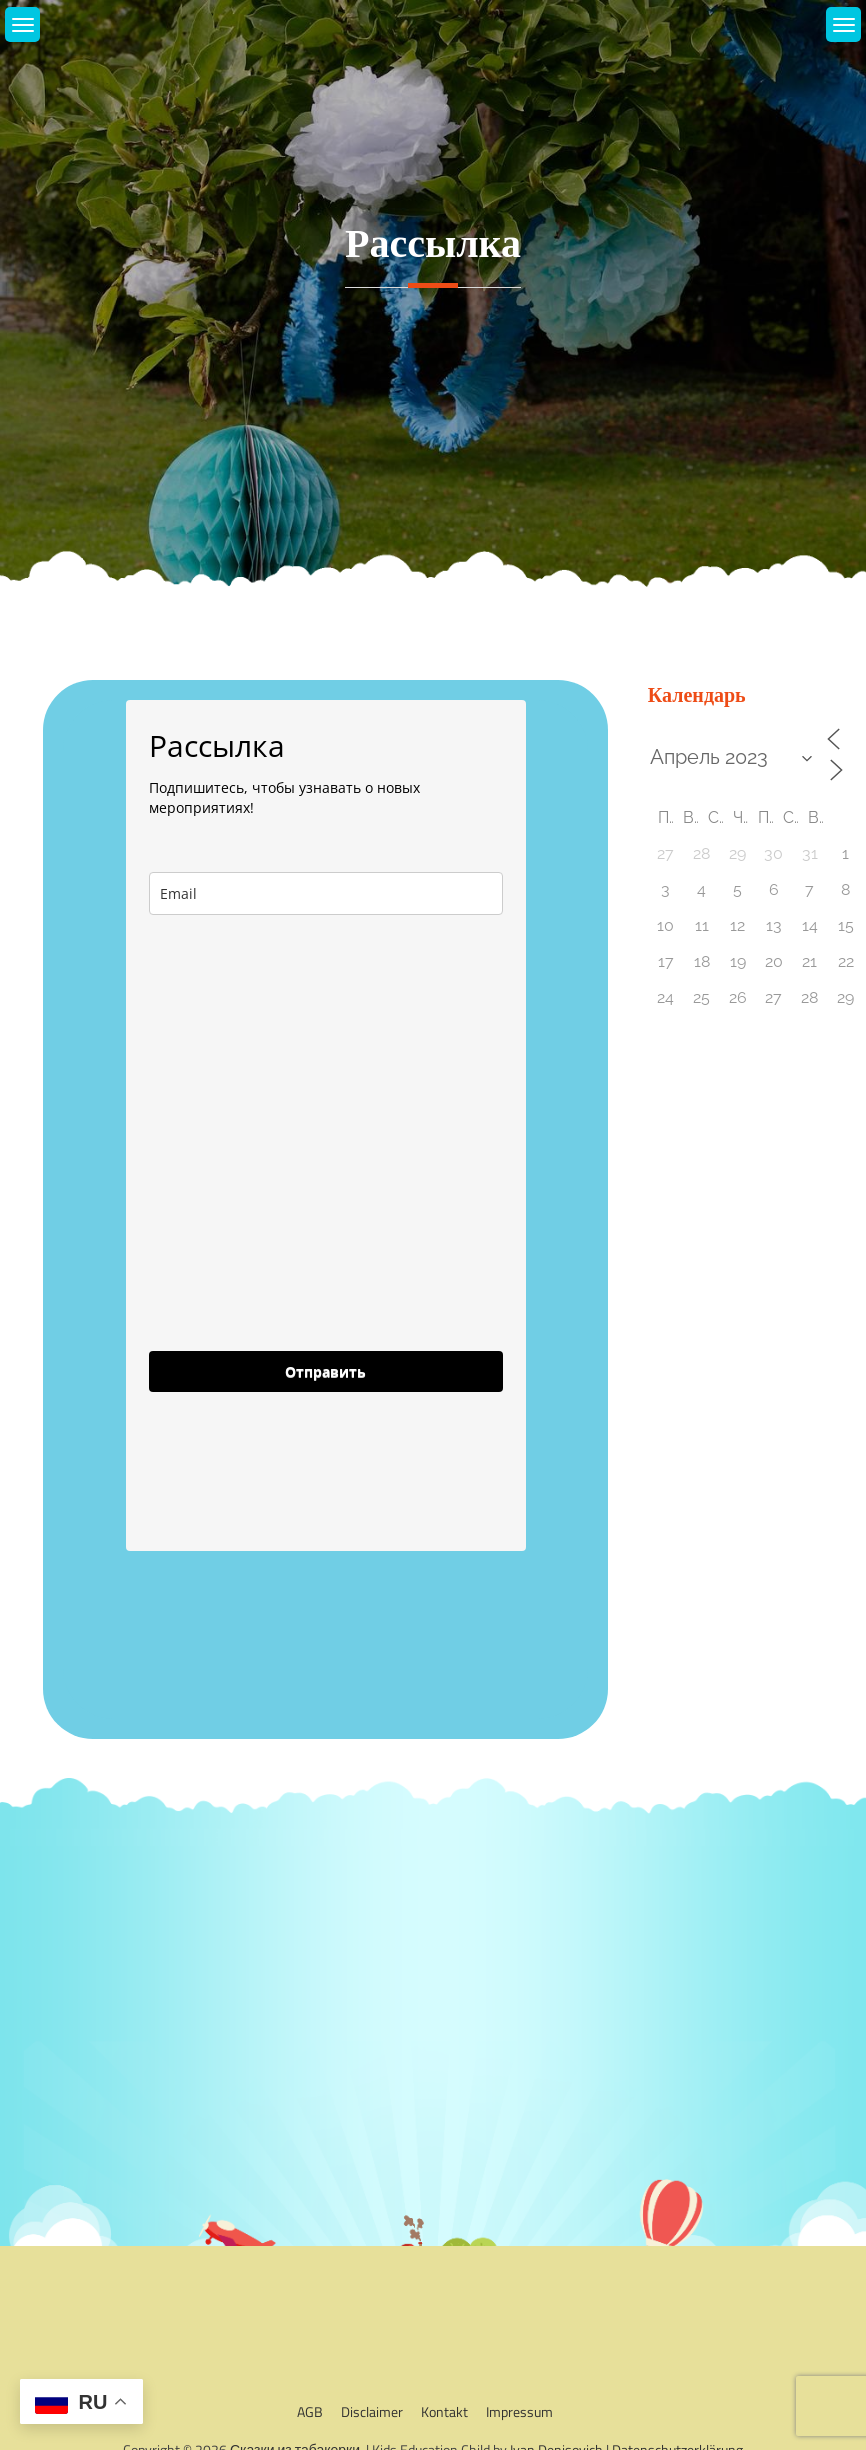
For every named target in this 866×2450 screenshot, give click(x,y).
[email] (326, 893)
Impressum (519, 2411)
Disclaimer (372, 2411)
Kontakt (444, 2411)
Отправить (325, 1371)
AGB (310, 2411)
